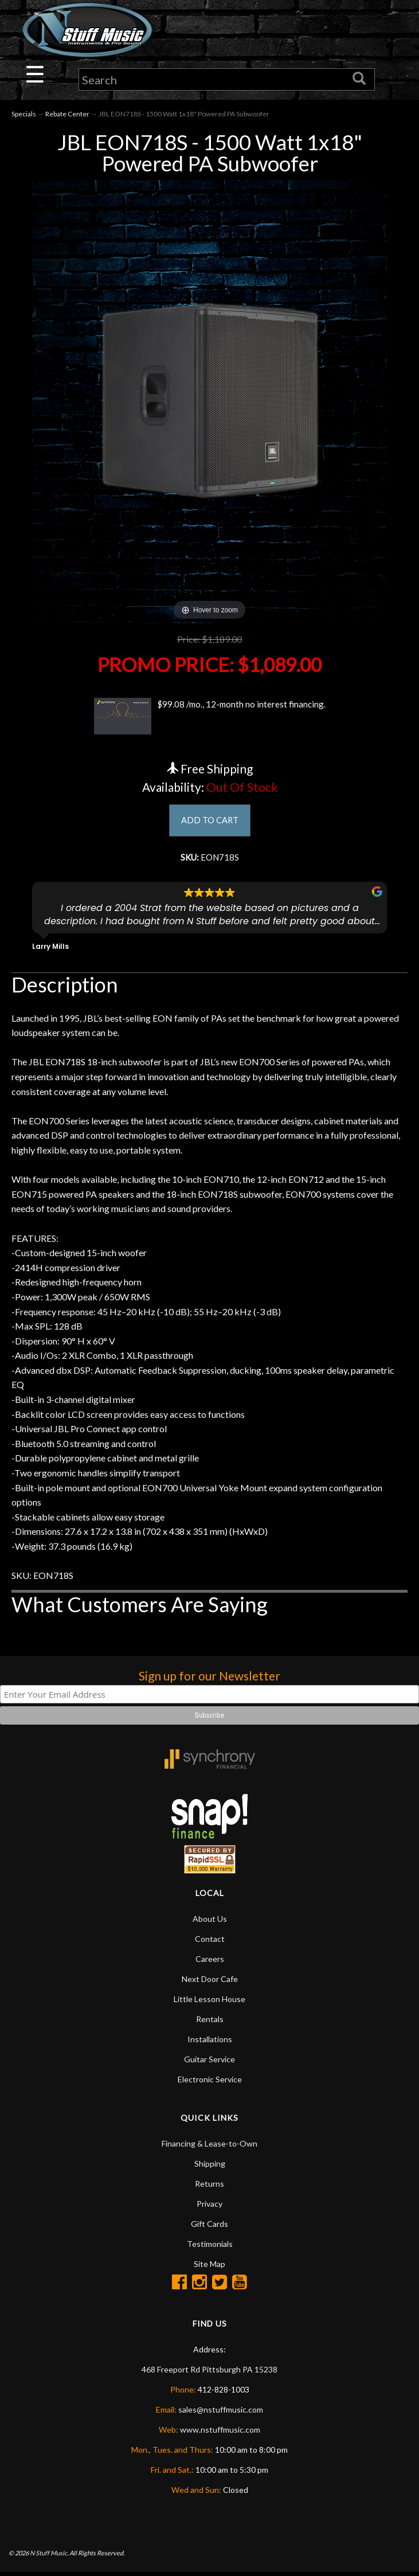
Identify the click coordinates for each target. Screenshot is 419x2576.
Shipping (209, 2166)
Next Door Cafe (210, 1982)
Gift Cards (209, 2226)
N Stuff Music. (49, 2555)
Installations (209, 2042)
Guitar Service (209, 2062)
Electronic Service (210, 2082)
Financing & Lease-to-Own (209, 2146)
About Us (210, 1921)
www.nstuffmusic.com (220, 2432)
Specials (23, 115)
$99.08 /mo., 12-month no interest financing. (209, 716)
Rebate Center (67, 115)
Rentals (210, 2022)
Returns (209, 2186)
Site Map (209, 2267)
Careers (209, 1962)
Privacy (209, 2206)
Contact (210, 1941)
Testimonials (210, 2246)
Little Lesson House (209, 2002)
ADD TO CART (209, 821)
